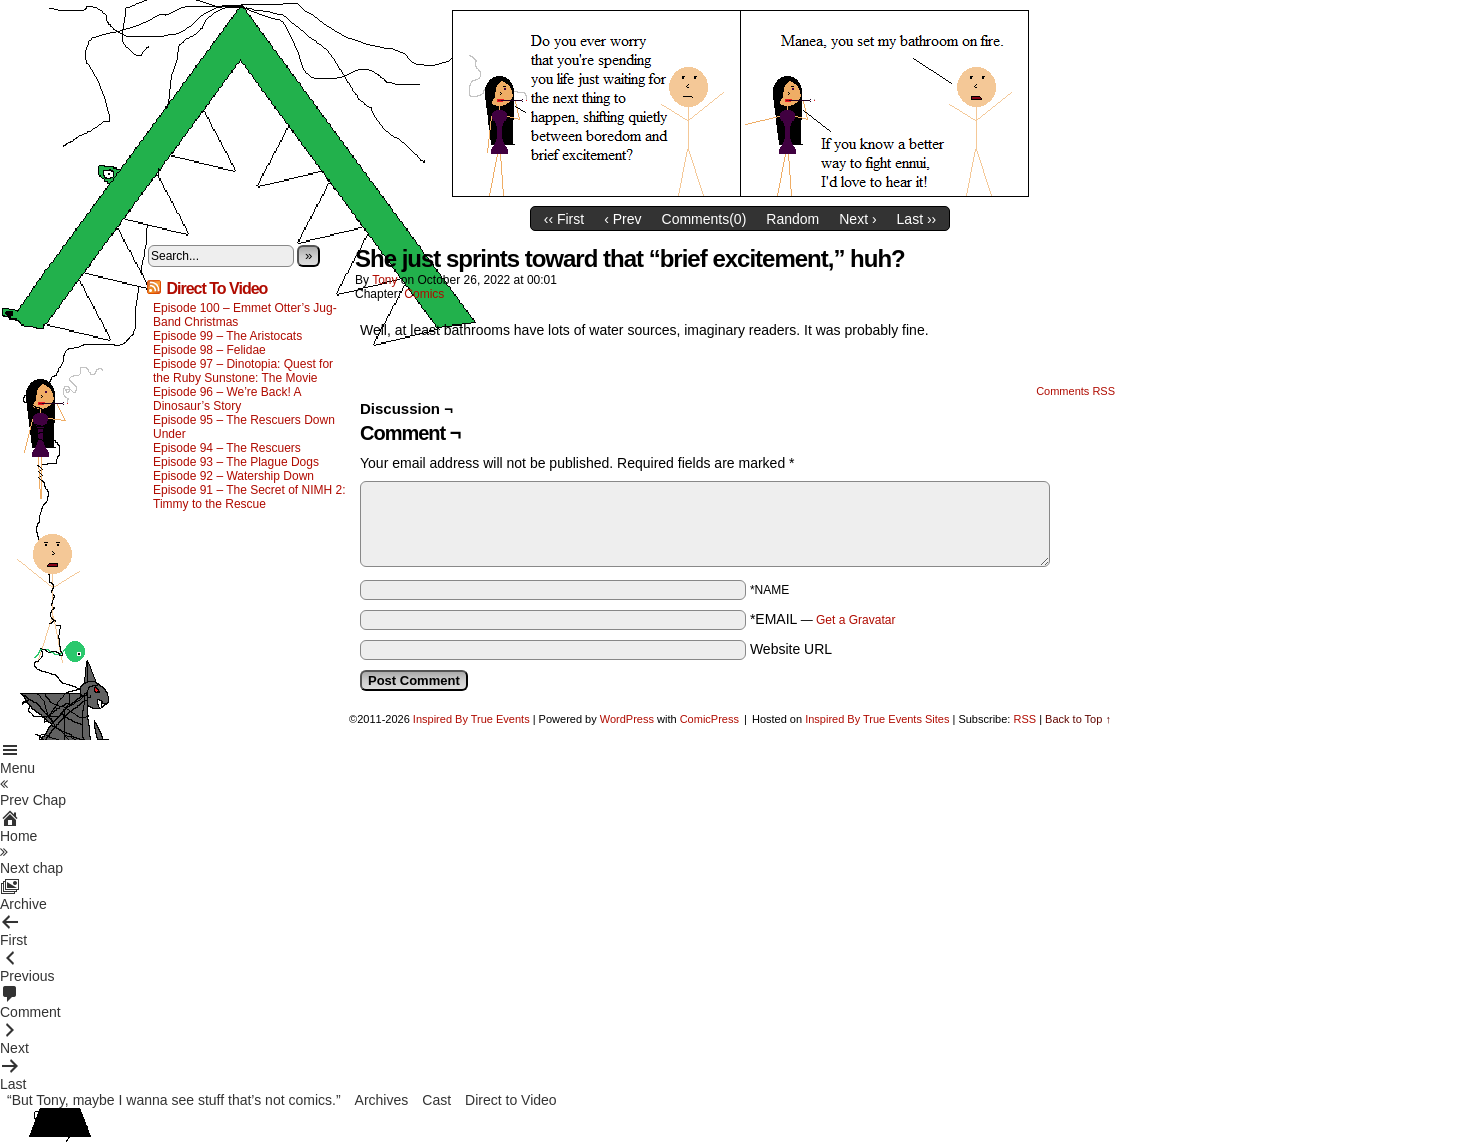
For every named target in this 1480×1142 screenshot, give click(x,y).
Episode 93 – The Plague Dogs (236, 462)
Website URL (791, 649)
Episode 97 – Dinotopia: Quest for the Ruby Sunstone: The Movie (243, 371)
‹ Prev (622, 219)
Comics (424, 294)
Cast (436, 1100)
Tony (384, 280)
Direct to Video (511, 1100)
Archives (382, 1100)
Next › (857, 219)
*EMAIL (823, 619)
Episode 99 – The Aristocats (227, 336)
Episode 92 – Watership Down (233, 476)
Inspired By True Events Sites (877, 719)
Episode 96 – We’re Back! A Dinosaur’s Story (227, 399)
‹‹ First (564, 219)
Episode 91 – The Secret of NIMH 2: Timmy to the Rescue (249, 497)
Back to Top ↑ (1078, 719)
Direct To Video (216, 288)
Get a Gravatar (855, 620)
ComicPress (709, 719)
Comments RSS (1075, 391)
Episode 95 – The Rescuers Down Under (244, 427)
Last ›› (917, 219)
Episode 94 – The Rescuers (227, 448)
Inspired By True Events (471, 719)
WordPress (627, 719)
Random (792, 219)
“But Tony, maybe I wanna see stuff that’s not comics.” (174, 1100)
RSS (1024, 719)
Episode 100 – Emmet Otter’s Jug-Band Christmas (245, 315)
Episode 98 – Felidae (209, 350)
